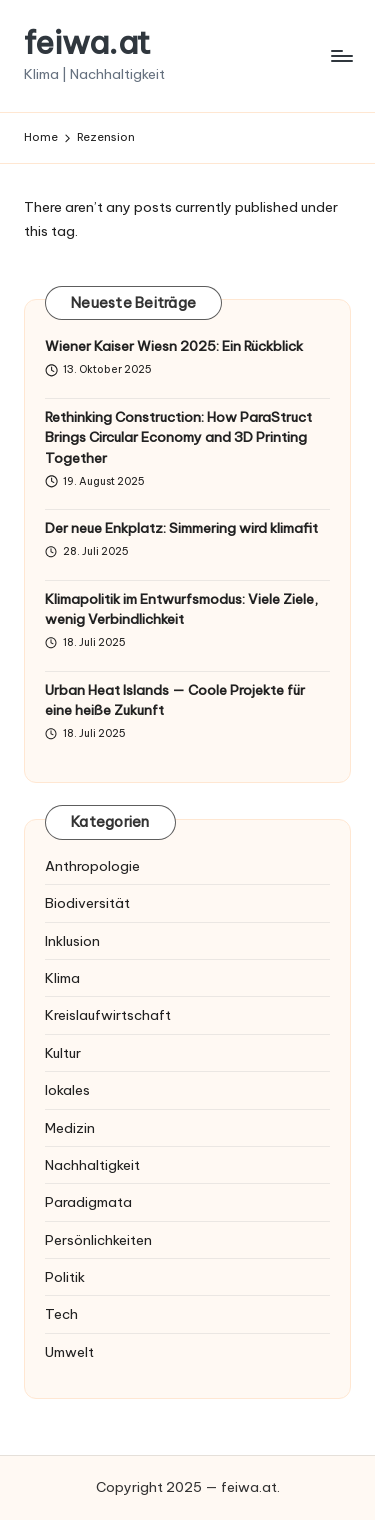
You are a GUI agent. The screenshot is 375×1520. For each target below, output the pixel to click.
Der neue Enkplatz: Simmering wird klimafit (181, 528)
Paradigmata (88, 1202)
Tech (61, 1314)
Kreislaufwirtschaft (108, 1015)
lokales (67, 1090)
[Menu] (341, 55)
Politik (65, 1277)
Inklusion (72, 941)
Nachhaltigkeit (92, 1165)
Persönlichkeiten (98, 1240)
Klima (62, 978)
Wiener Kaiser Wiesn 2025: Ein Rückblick (174, 346)
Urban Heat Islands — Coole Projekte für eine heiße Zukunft (175, 700)
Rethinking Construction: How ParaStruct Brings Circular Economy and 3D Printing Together (178, 437)
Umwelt (69, 1352)
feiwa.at (87, 42)
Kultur (63, 1053)
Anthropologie (92, 866)
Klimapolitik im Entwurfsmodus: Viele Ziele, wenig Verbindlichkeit (181, 609)
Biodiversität (87, 903)
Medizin (70, 1128)
